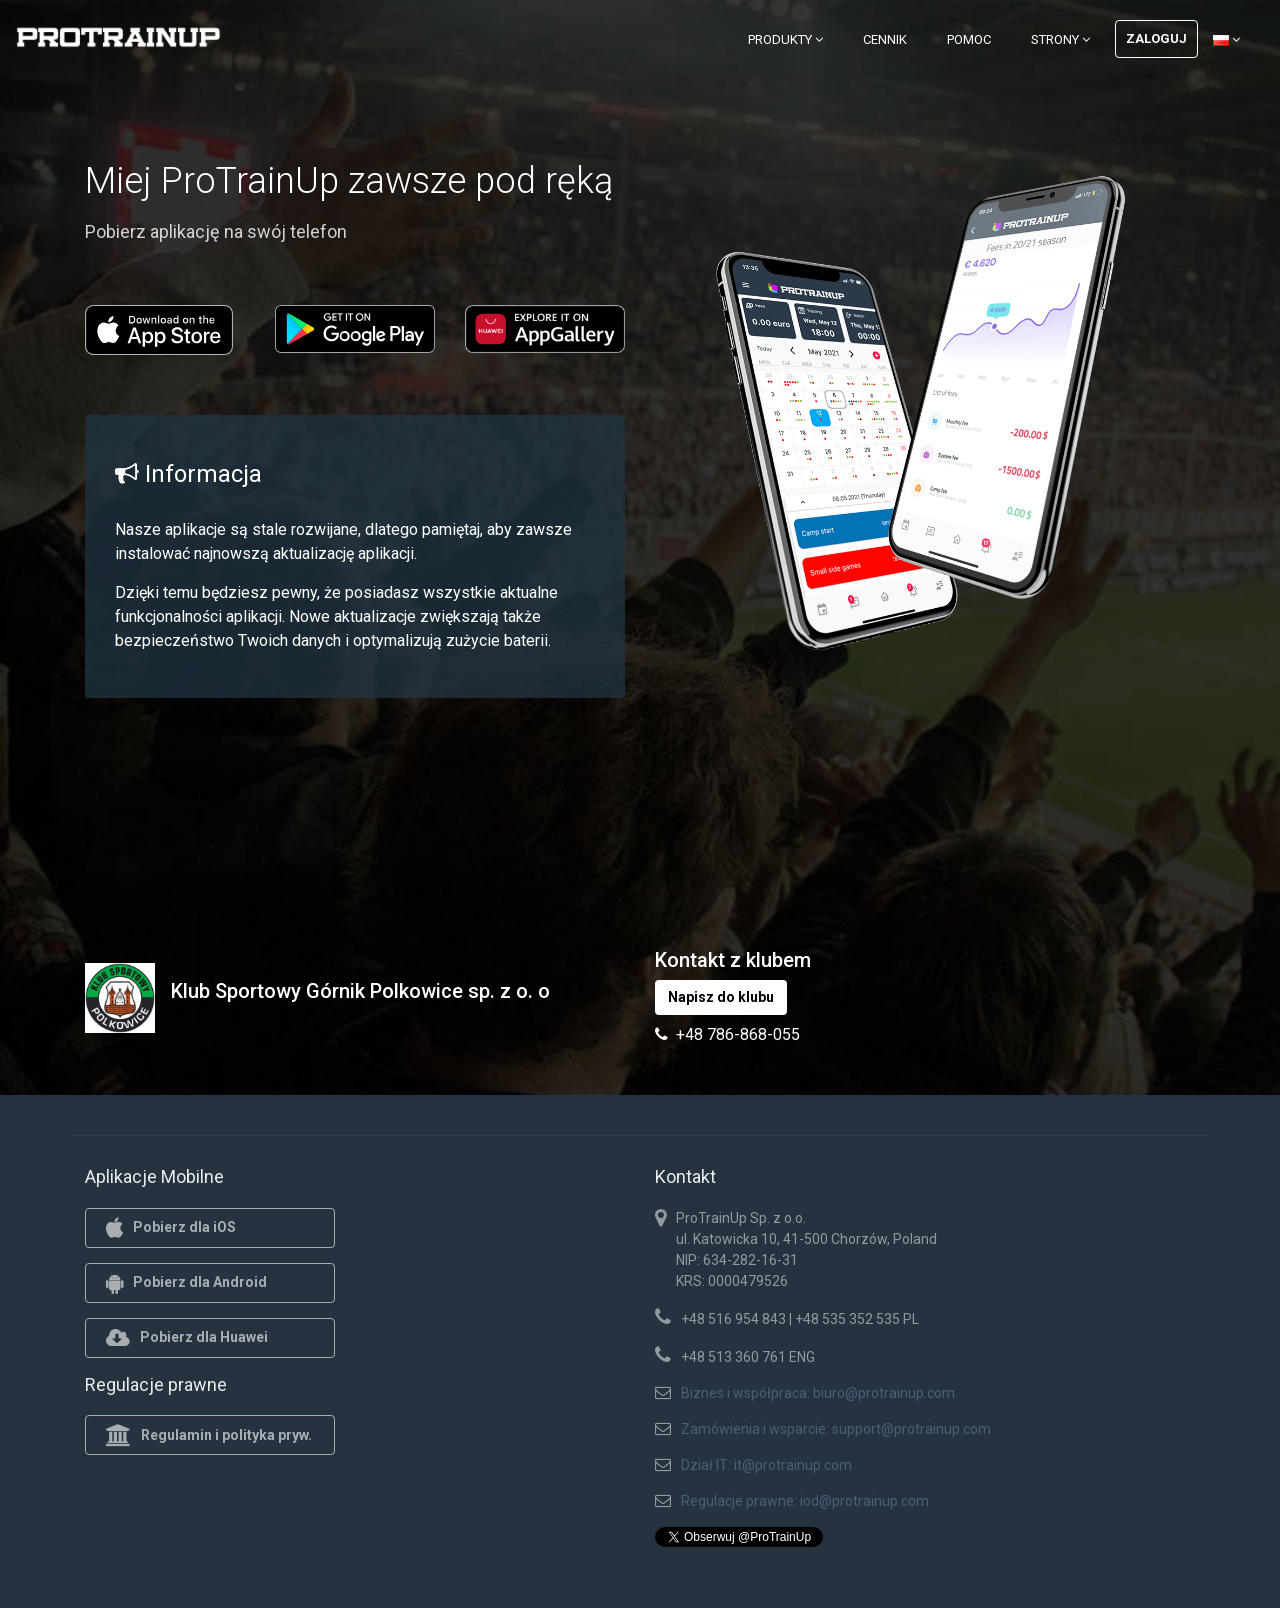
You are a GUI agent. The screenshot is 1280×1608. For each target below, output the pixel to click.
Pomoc (969, 39)
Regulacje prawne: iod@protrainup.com (805, 1501)
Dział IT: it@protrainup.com (766, 1465)
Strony (1060, 39)
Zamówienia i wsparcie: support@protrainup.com (836, 1429)
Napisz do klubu (721, 997)
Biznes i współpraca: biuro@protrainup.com (818, 1393)
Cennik (885, 39)
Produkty (785, 39)
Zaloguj (1156, 38)
